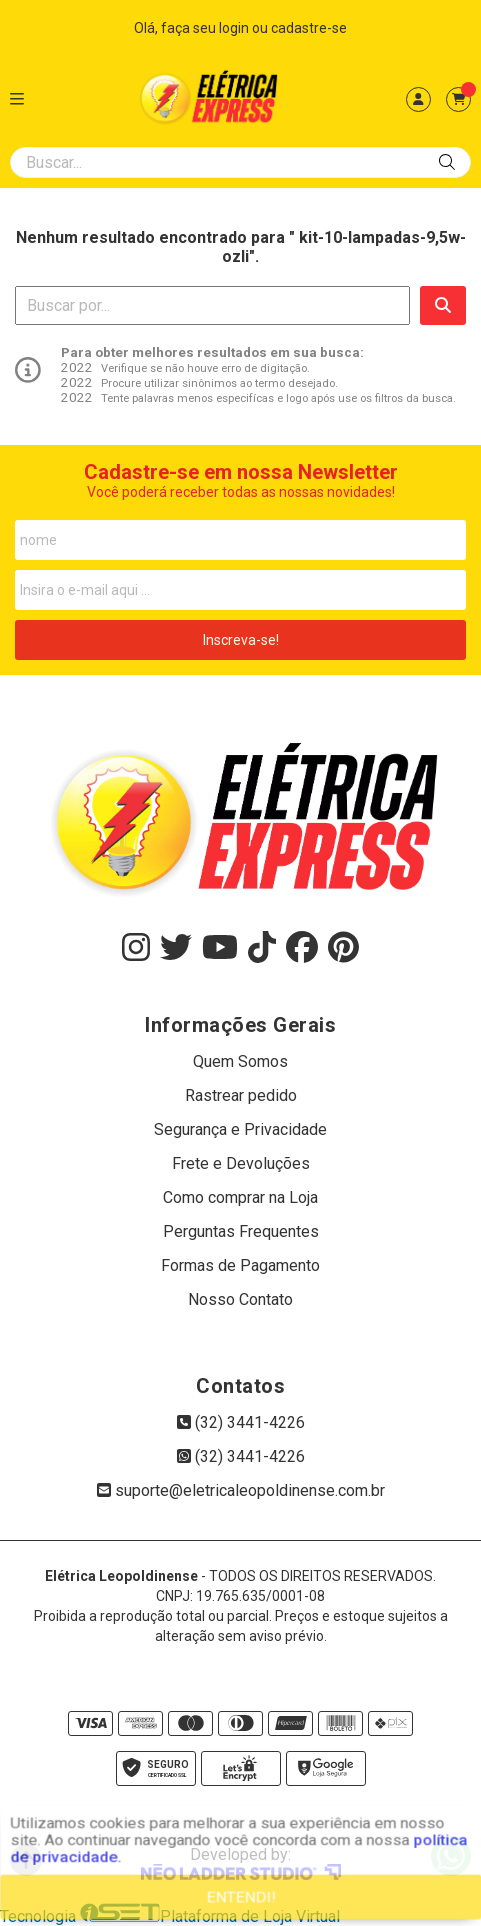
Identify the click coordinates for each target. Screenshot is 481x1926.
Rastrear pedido (241, 1095)
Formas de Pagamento (240, 1265)
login (235, 28)
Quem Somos (240, 1061)
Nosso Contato (240, 1299)
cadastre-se (309, 28)
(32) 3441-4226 (241, 1422)
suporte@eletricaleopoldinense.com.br (241, 1490)
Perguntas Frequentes (241, 1231)
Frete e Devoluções (241, 1163)
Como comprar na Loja (240, 1197)
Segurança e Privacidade (240, 1129)
